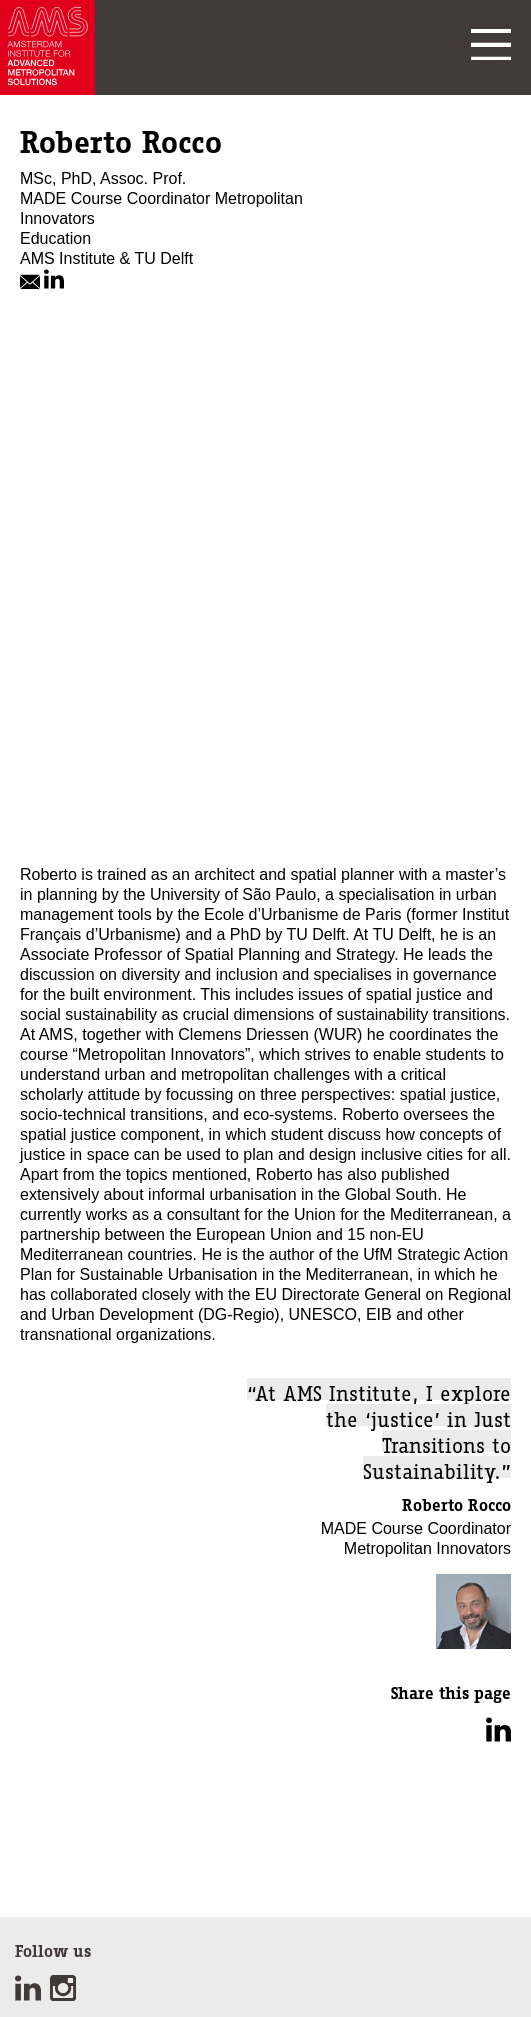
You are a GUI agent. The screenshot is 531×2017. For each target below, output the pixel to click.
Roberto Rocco (456, 1505)
